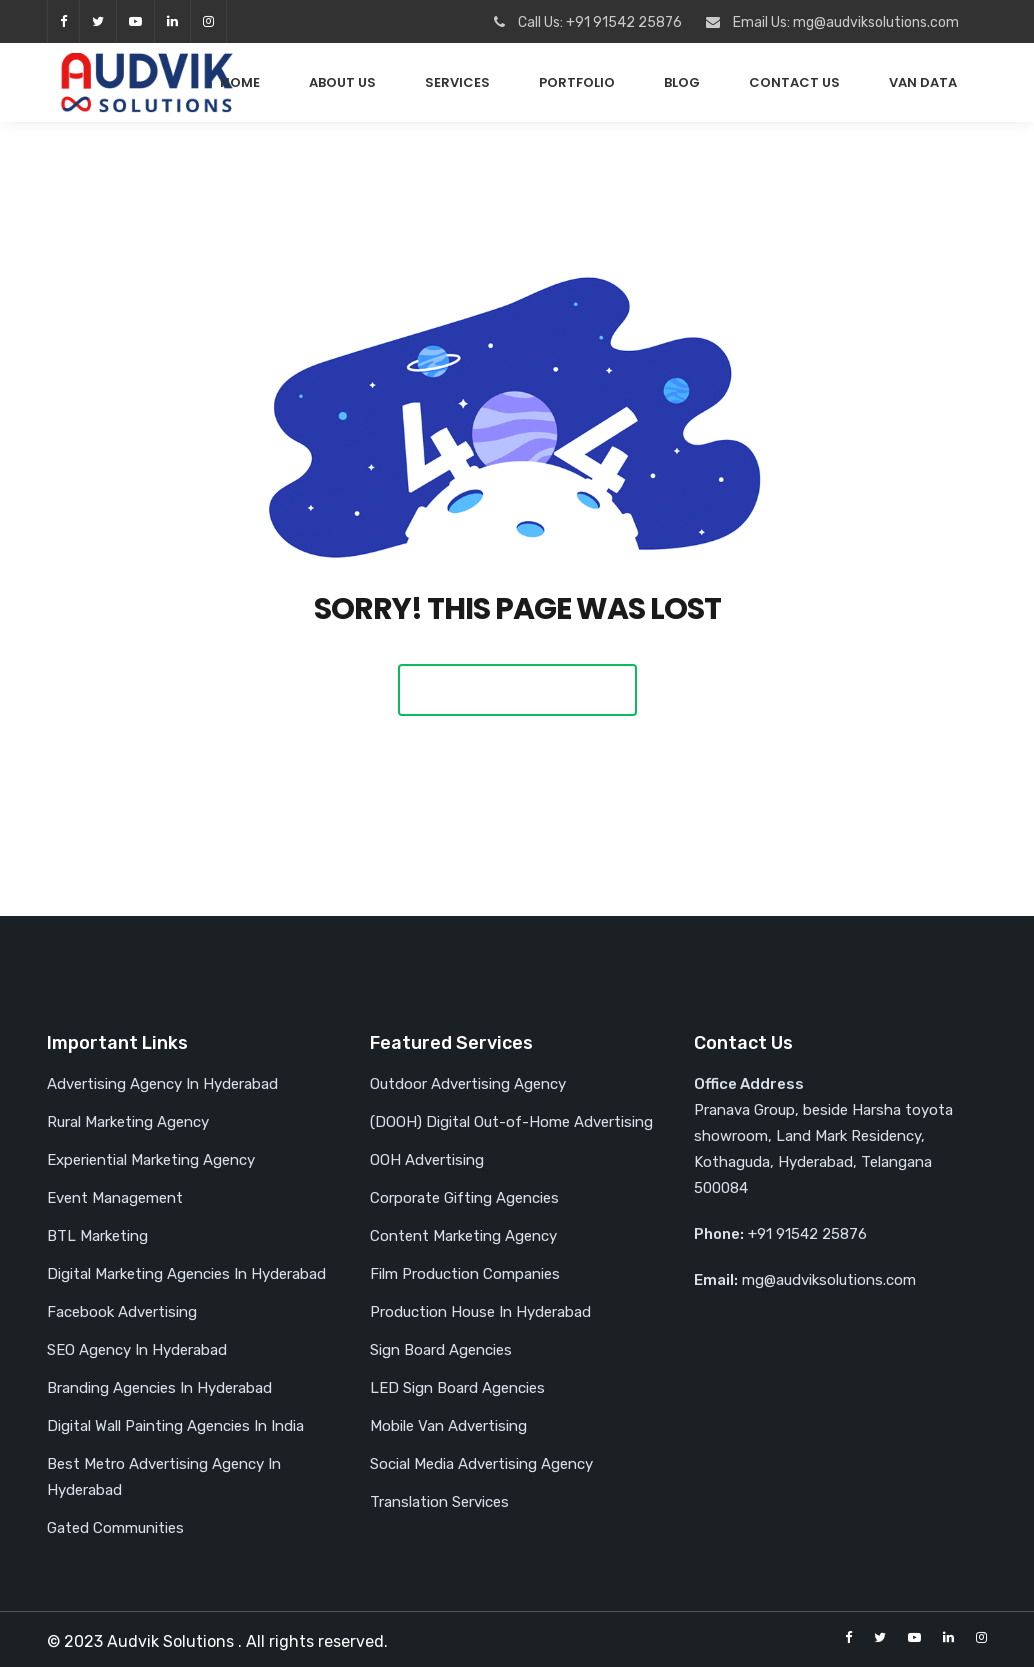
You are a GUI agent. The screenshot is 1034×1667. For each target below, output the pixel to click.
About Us (342, 82)
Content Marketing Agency (463, 1236)
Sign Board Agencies (441, 1350)
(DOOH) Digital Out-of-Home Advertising (511, 1122)
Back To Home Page (517, 689)
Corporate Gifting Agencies (464, 1198)
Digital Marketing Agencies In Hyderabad (186, 1274)
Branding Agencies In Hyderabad (159, 1388)
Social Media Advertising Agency (481, 1464)
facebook (63, 21)
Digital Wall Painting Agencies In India (175, 1426)
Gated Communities (115, 1528)
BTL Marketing (97, 1236)
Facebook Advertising (122, 1312)
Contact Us (794, 82)
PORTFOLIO (577, 82)
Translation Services (439, 1502)
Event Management (115, 1198)
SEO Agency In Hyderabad (137, 1350)
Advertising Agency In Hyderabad (162, 1084)
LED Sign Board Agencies (457, 1388)
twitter (98, 21)
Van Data (923, 82)
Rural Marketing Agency (128, 1122)
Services (457, 82)
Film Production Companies (465, 1274)
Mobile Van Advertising (448, 1426)
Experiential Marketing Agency (151, 1160)
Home (240, 82)
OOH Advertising (427, 1160)
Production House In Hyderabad (480, 1312)
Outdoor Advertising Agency (468, 1084)
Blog (682, 82)
